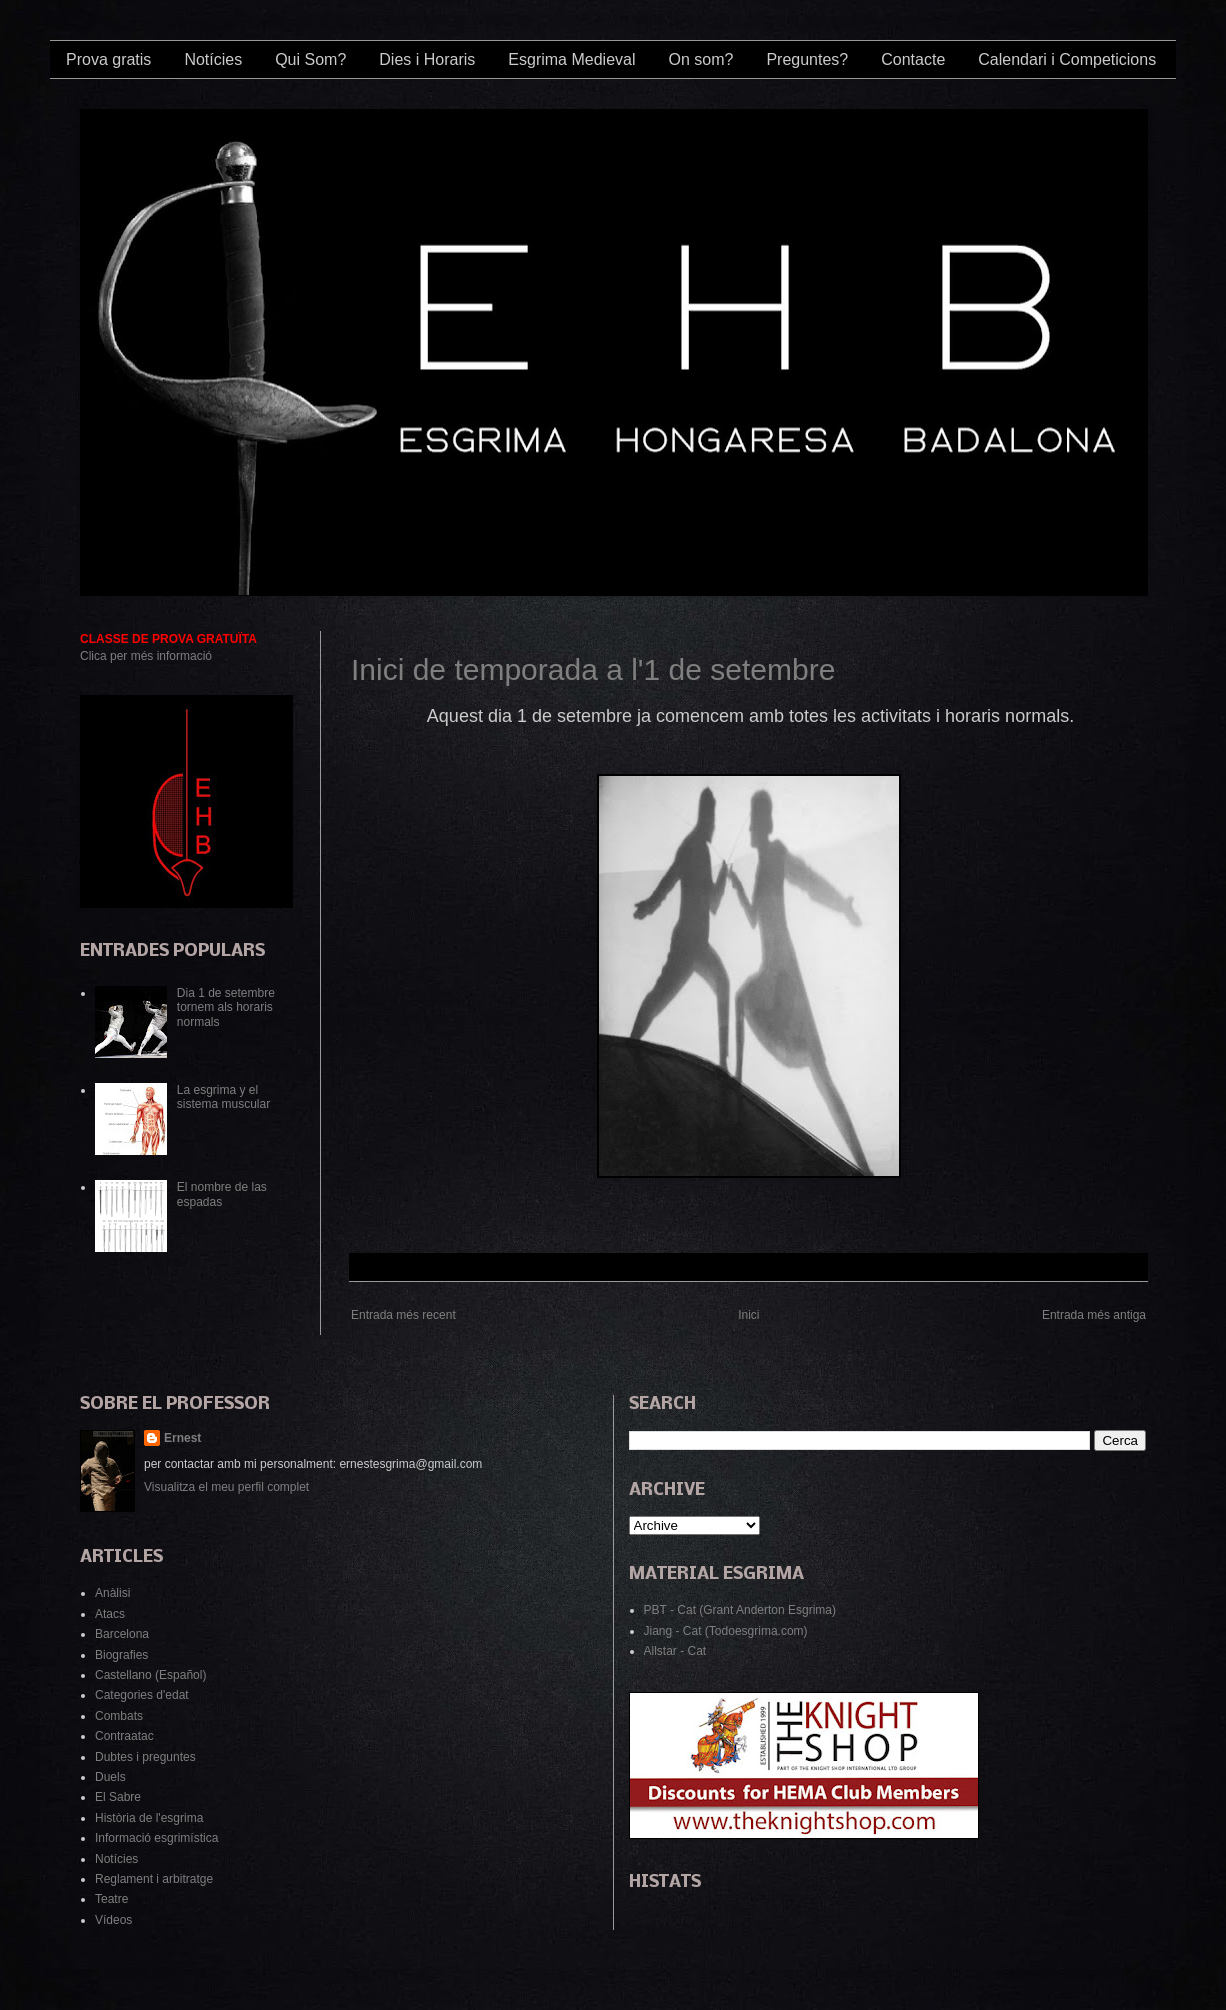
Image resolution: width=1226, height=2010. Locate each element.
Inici (748, 1315)
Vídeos (113, 1920)
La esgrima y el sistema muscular (223, 1097)
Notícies (213, 59)
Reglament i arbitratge (154, 1879)
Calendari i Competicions (1067, 59)
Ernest (182, 1438)
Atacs (110, 1614)
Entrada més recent (403, 1315)
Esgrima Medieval (571, 59)
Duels (110, 1777)
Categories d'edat (142, 1695)
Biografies (121, 1655)
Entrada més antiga (1094, 1315)
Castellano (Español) (150, 1675)
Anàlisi (112, 1593)
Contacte (913, 59)
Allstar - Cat (675, 1651)
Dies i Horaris (427, 59)
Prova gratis (108, 59)
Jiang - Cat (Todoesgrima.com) (726, 1631)
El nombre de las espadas (222, 1194)
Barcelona (122, 1634)
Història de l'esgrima (149, 1818)
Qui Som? (310, 59)
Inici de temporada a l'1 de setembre (593, 669)
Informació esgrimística (156, 1838)
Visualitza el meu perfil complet (226, 1487)
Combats (119, 1716)
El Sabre (118, 1797)
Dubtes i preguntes (145, 1757)
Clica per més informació (146, 656)
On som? (700, 59)
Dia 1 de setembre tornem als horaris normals (226, 1007)
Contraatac (124, 1736)
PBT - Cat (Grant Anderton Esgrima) (740, 1610)
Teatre (111, 1899)
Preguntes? (807, 59)
